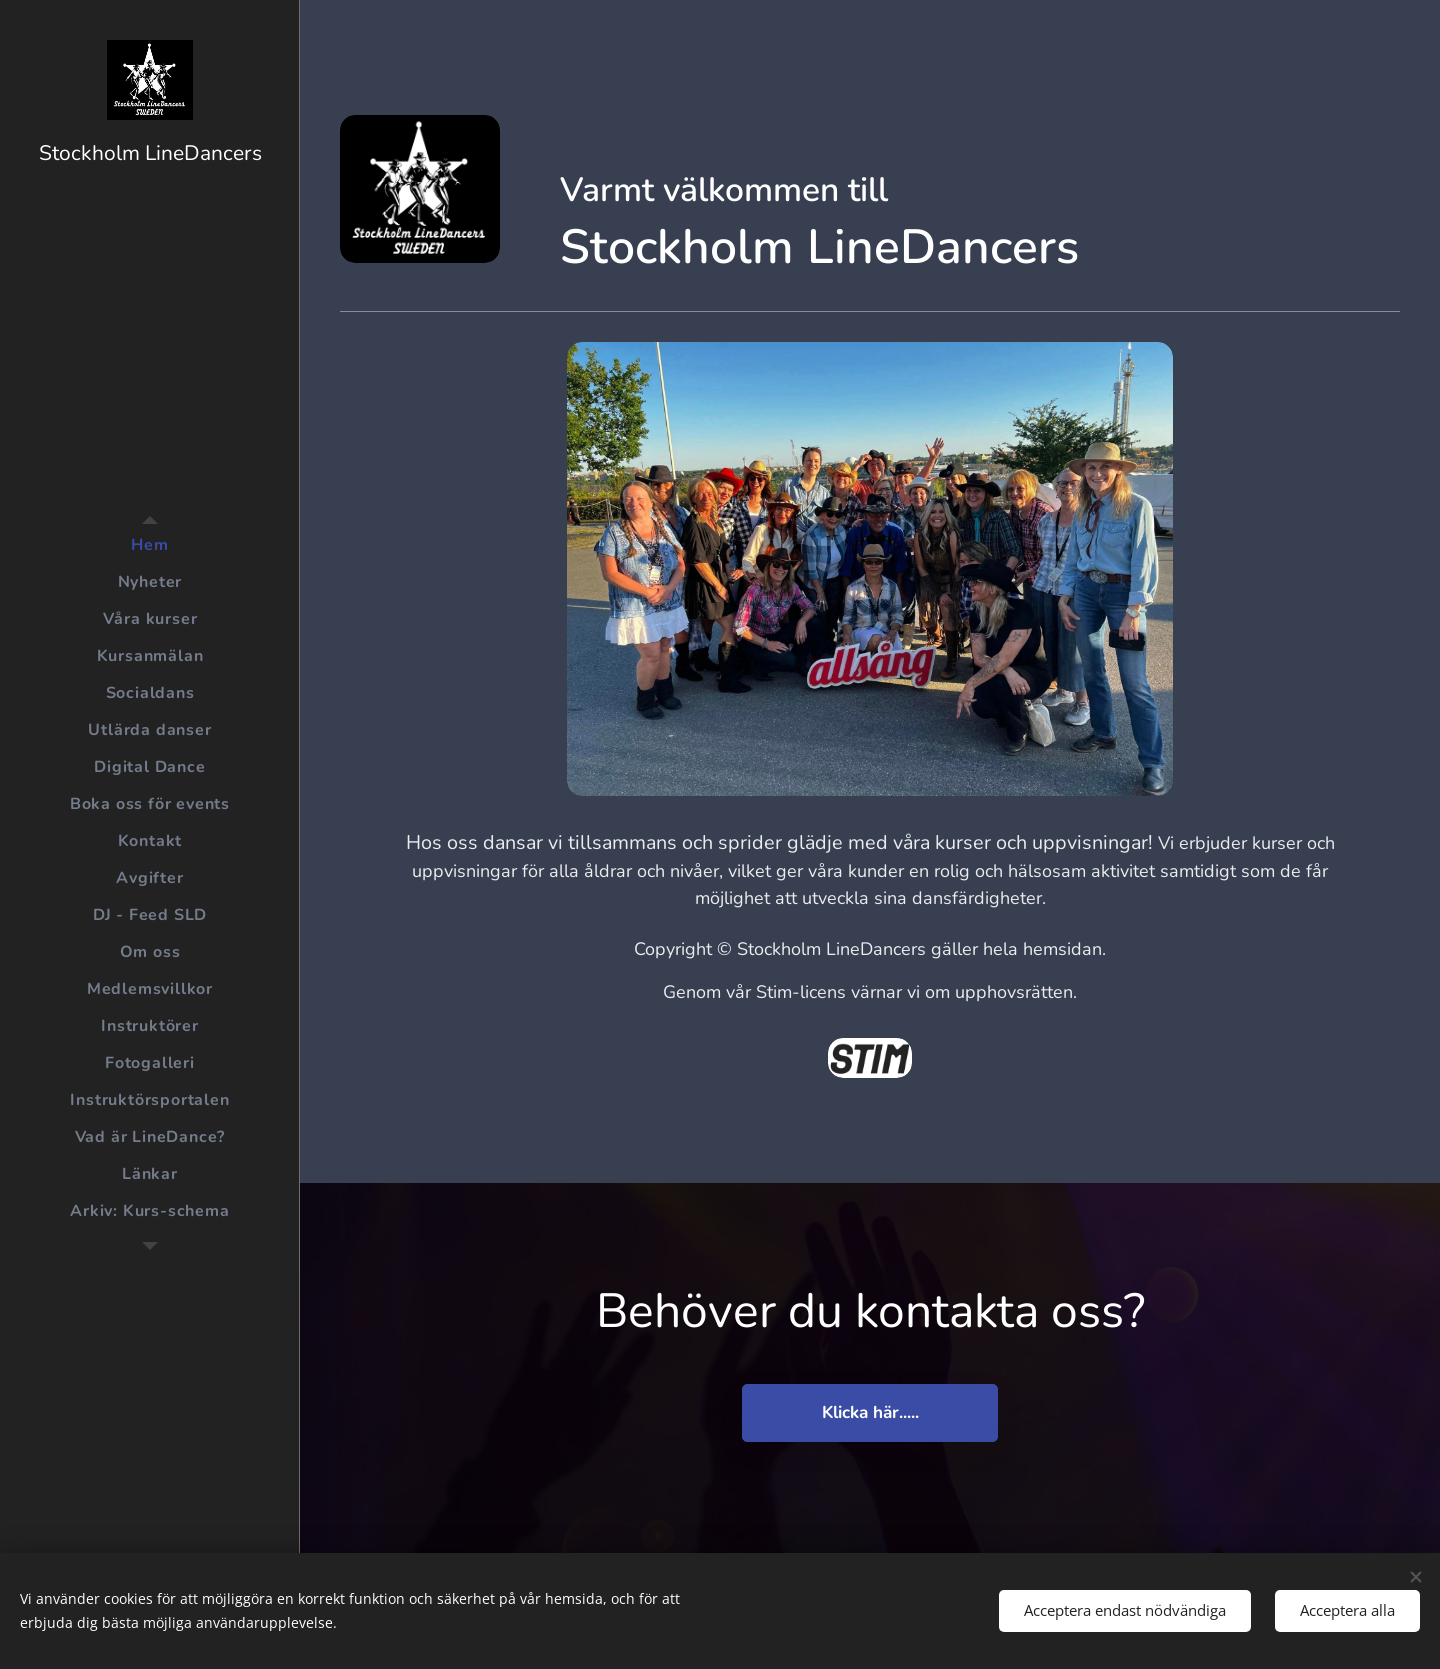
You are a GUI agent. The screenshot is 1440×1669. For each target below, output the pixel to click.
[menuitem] (150, 545)
